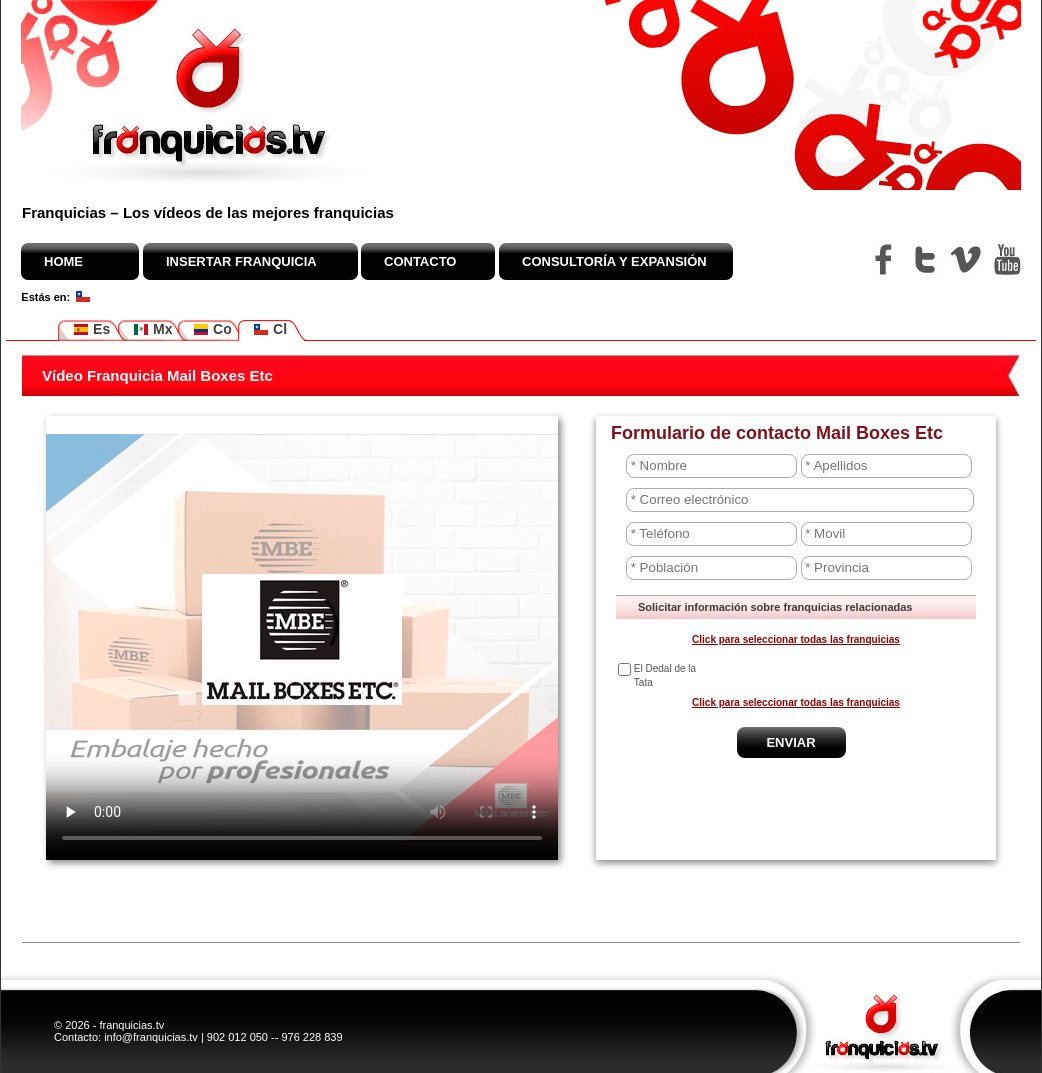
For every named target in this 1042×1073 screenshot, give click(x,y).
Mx (152, 329)
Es (91, 329)
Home (63, 261)
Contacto (420, 261)
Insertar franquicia (241, 261)
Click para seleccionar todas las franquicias (796, 639)
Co (212, 329)
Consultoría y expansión (614, 261)
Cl (270, 329)
